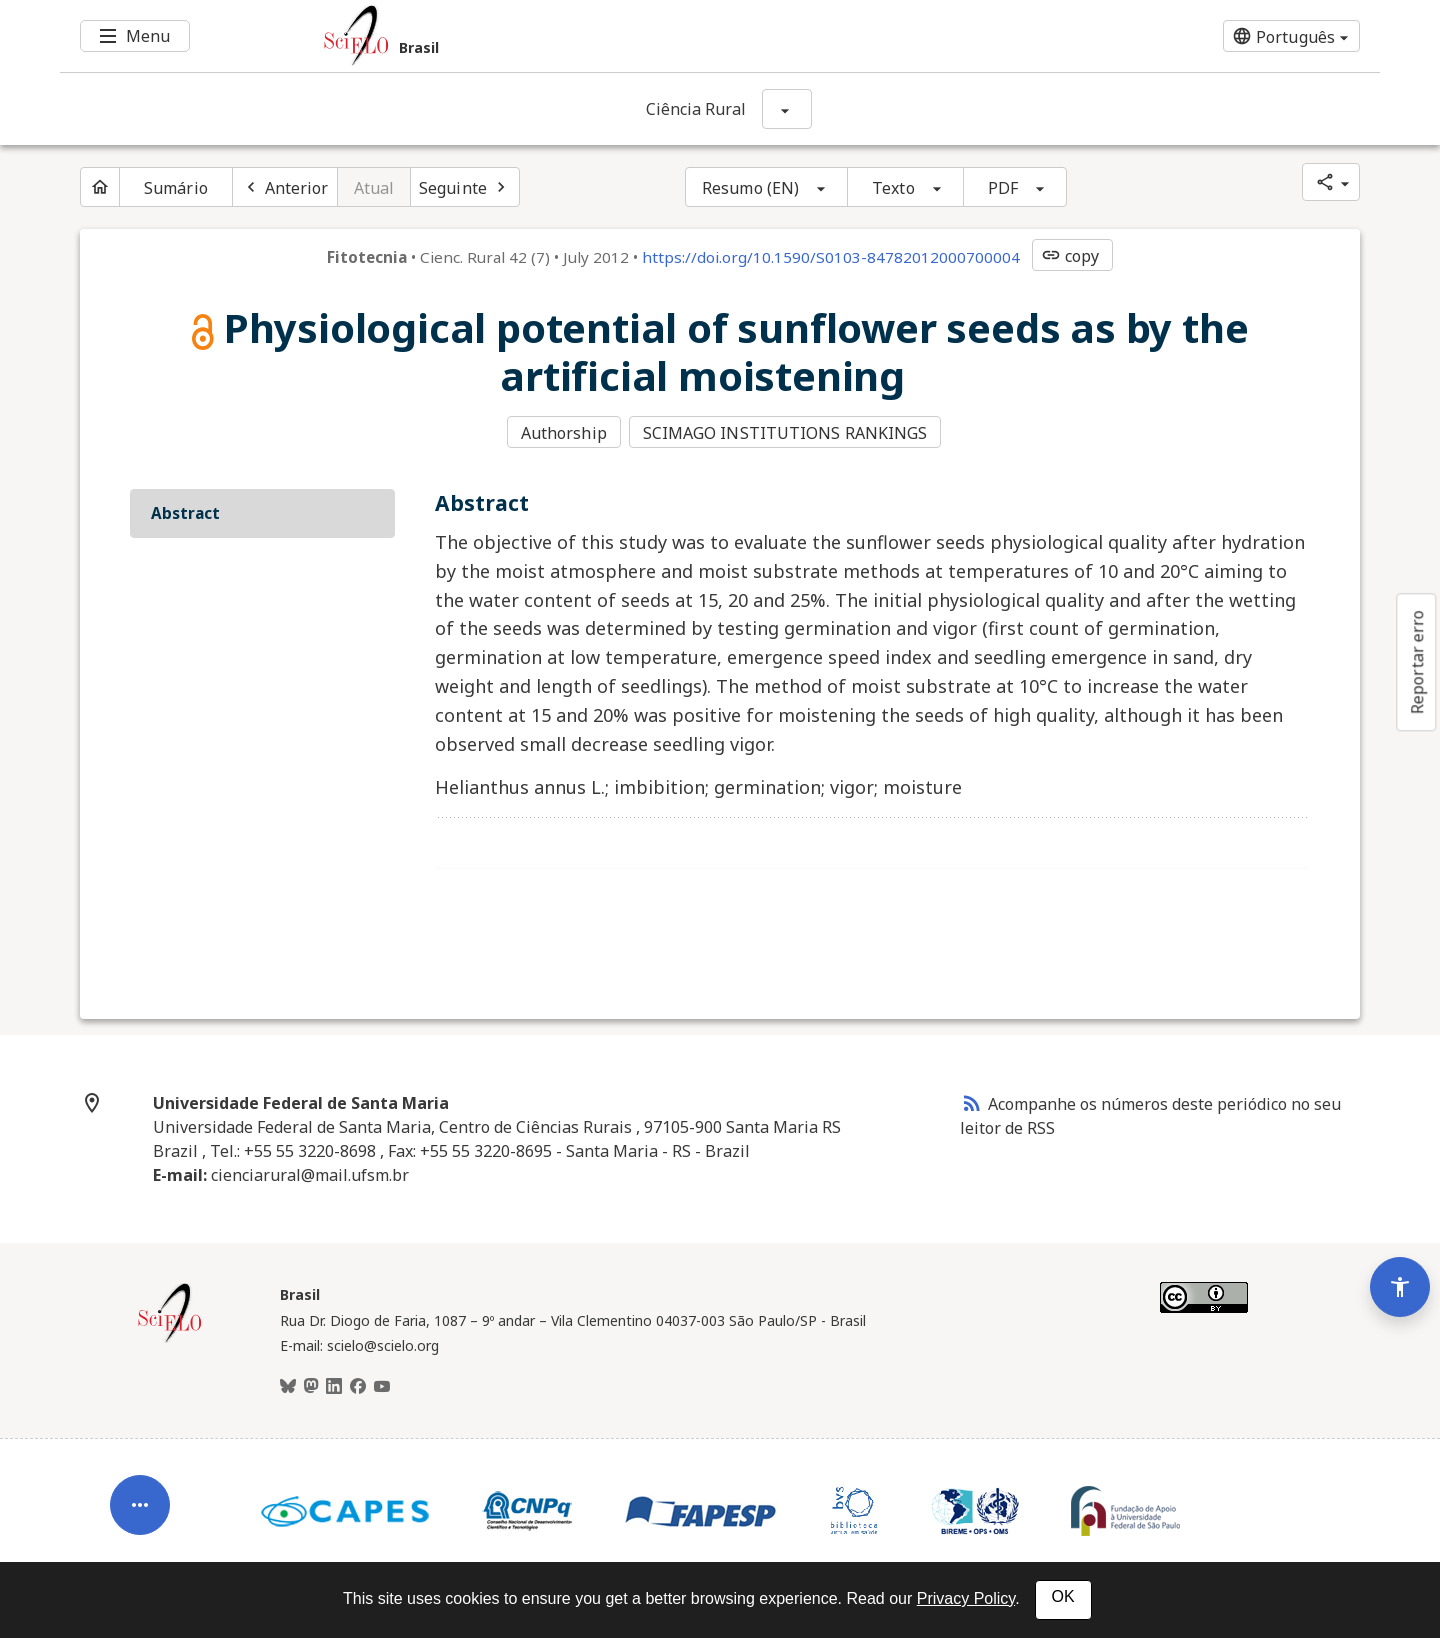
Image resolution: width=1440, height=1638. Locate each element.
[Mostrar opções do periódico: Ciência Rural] (787, 109)
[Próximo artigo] (465, 187)
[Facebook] (358, 1385)
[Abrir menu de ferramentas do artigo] (140, 1493)
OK (1063, 1596)
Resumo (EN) (750, 188)
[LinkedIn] (334, 1385)
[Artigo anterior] (285, 187)
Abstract (185, 511)
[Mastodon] (311, 1385)
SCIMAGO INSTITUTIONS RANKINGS (786, 433)
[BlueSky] (288, 1385)
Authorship (564, 433)
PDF (1003, 188)
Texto (893, 188)
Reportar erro (1417, 662)
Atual (374, 188)
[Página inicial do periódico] (100, 187)
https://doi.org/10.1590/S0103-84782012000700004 (831, 257)
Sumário (176, 188)
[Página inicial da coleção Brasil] (170, 1338)
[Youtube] (382, 1385)
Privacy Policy (966, 1598)
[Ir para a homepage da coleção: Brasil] (610, 36)
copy (1070, 256)
